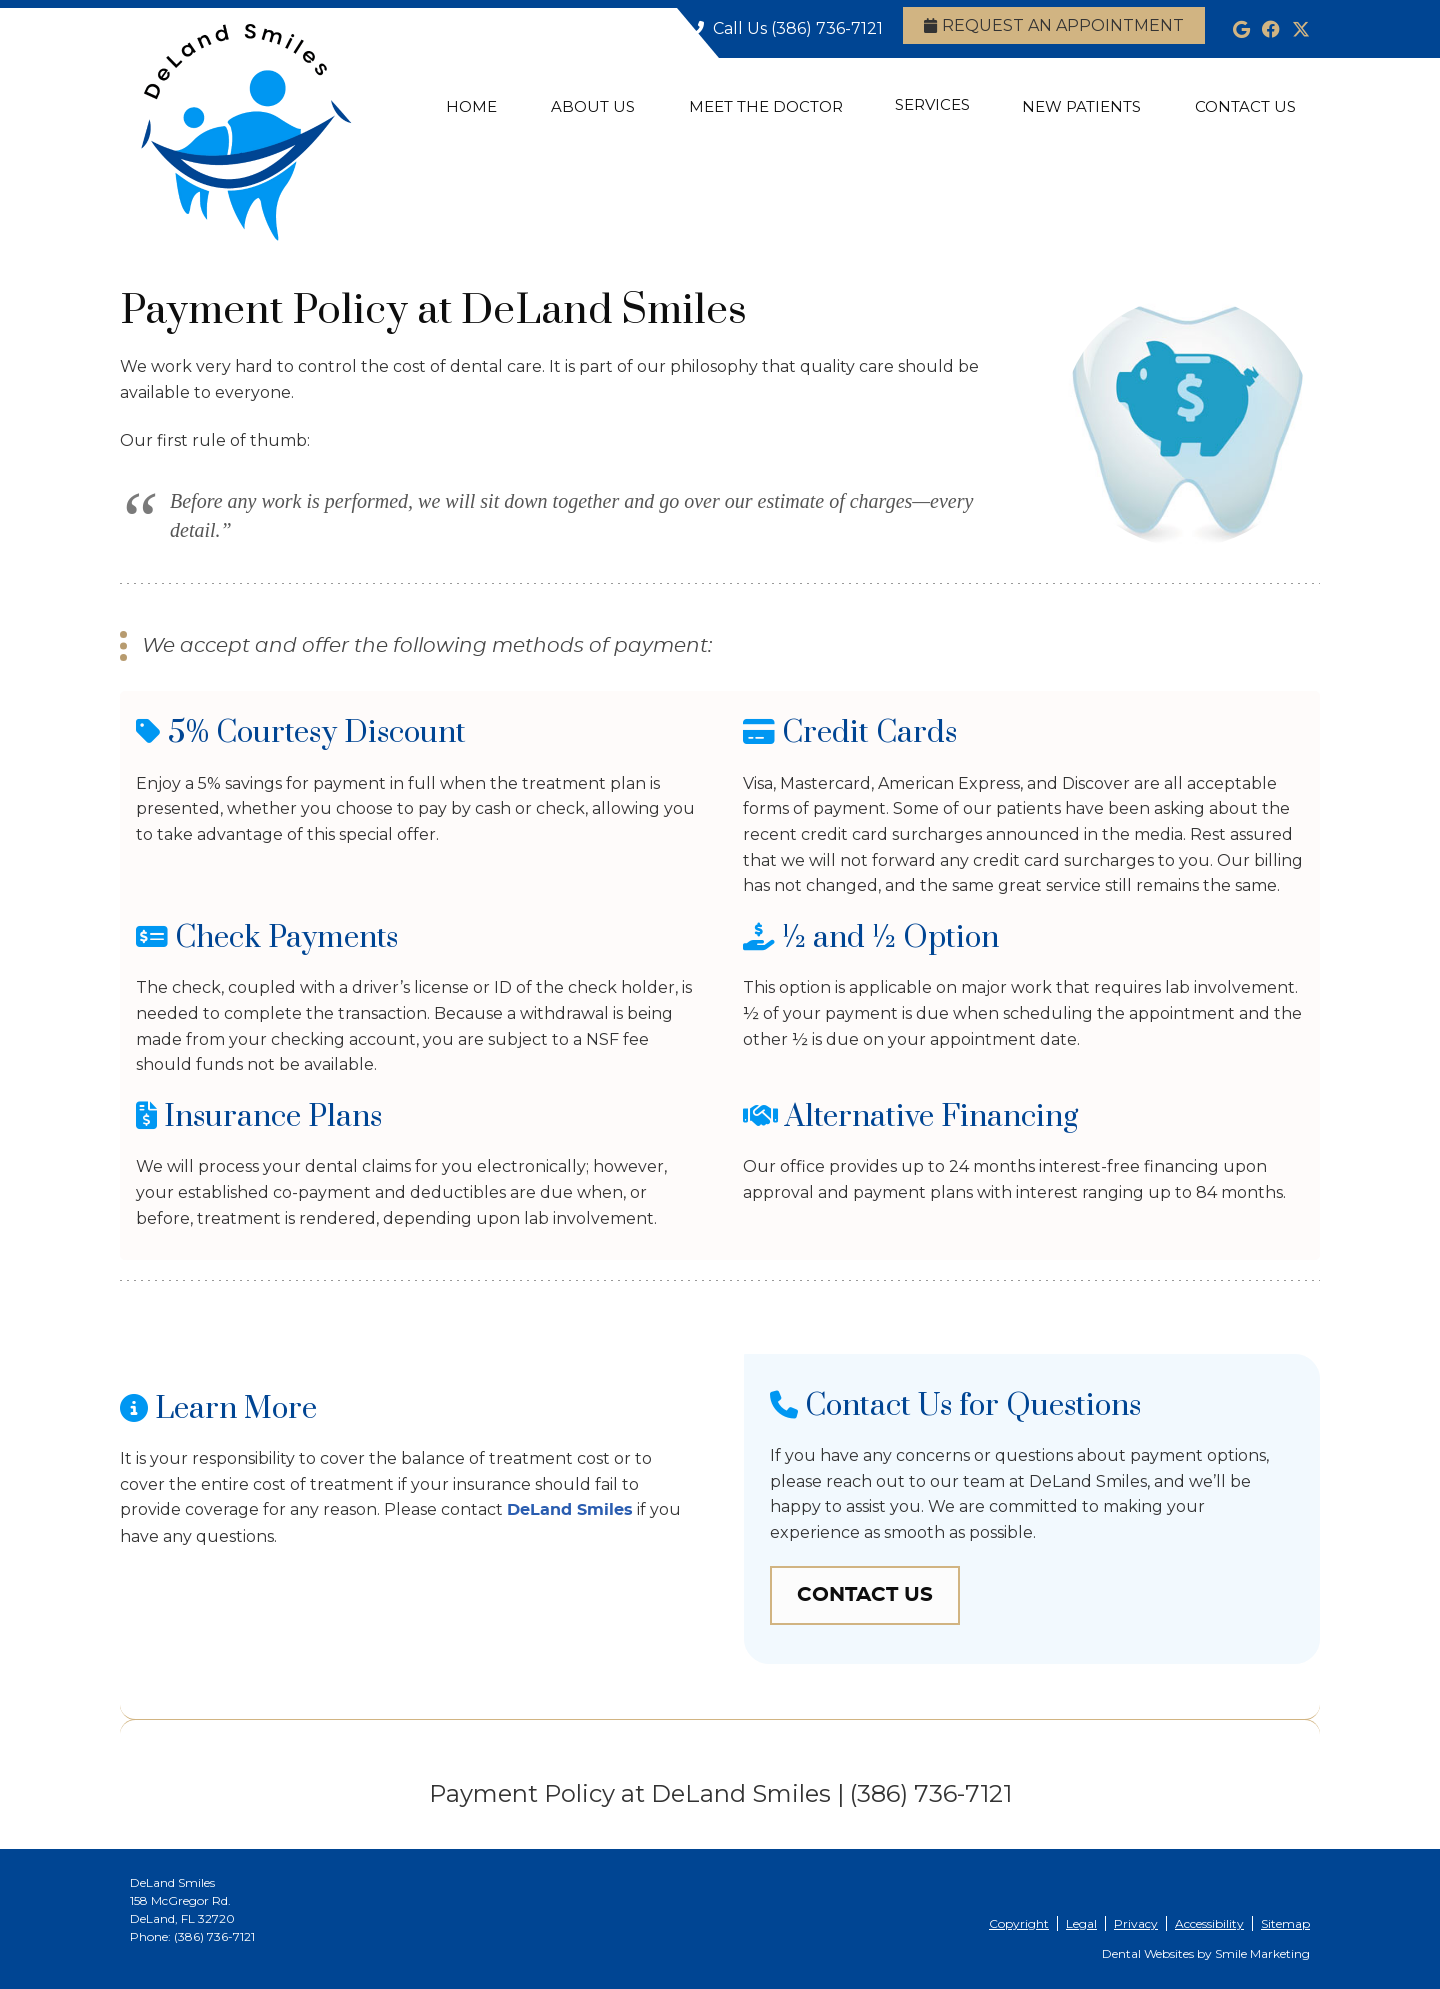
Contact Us (1245, 106)
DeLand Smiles (570, 1510)
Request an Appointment (1054, 25)
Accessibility (1209, 1923)
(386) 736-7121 (827, 28)
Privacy (1136, 1923)
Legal (1081, 1923)
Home (471, 106)
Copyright (1019, 1923)
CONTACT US (865, 1595)
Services (932, 104)
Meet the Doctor (766, 106)
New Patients (1081, 106)
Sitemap (1285, 1923)
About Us (593, 106)
